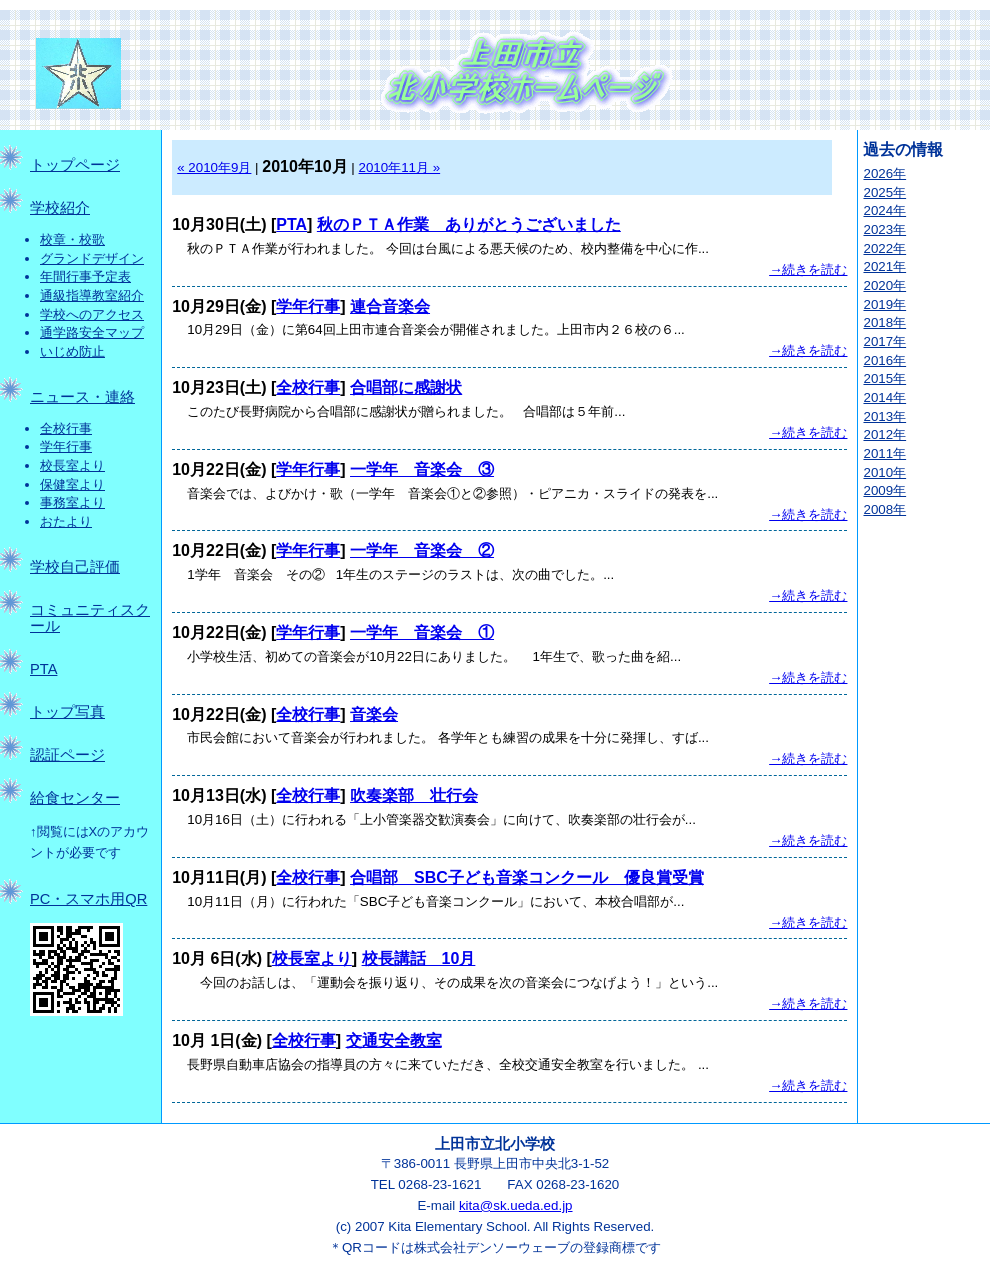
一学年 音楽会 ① (422, 632)
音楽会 (374, 714)
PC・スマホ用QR (88, 899)
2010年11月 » (400, 167)
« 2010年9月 (214, 167)
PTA (43, 669)
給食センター (75, 798)
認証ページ (67, 755)
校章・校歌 (72, 239)
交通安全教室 (394, 1040)
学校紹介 (60, 208)
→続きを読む (808, 269)
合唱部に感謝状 (406, 387)
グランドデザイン (92, 258)
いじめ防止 (72, 351)
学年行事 (66, 446)
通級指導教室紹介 (92, 295)
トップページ (75, 165)
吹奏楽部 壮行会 (414, 795)
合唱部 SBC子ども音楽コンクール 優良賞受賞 (527, 877)
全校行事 (66, 428)
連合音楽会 (390, 306)
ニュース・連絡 (82, 397)
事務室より (72, 502)
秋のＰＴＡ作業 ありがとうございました (469, 224)
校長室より (72, 465)
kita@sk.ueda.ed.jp (516, 1205)
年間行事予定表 (85, 276)
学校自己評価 (75, 567)
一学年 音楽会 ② (422, 550)
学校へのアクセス (92, 314)
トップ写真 (67, 712)
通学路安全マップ (92, 332)
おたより (66, 521)
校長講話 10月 (419, 958)
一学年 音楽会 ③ (422, 469)
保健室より (72, 484)
